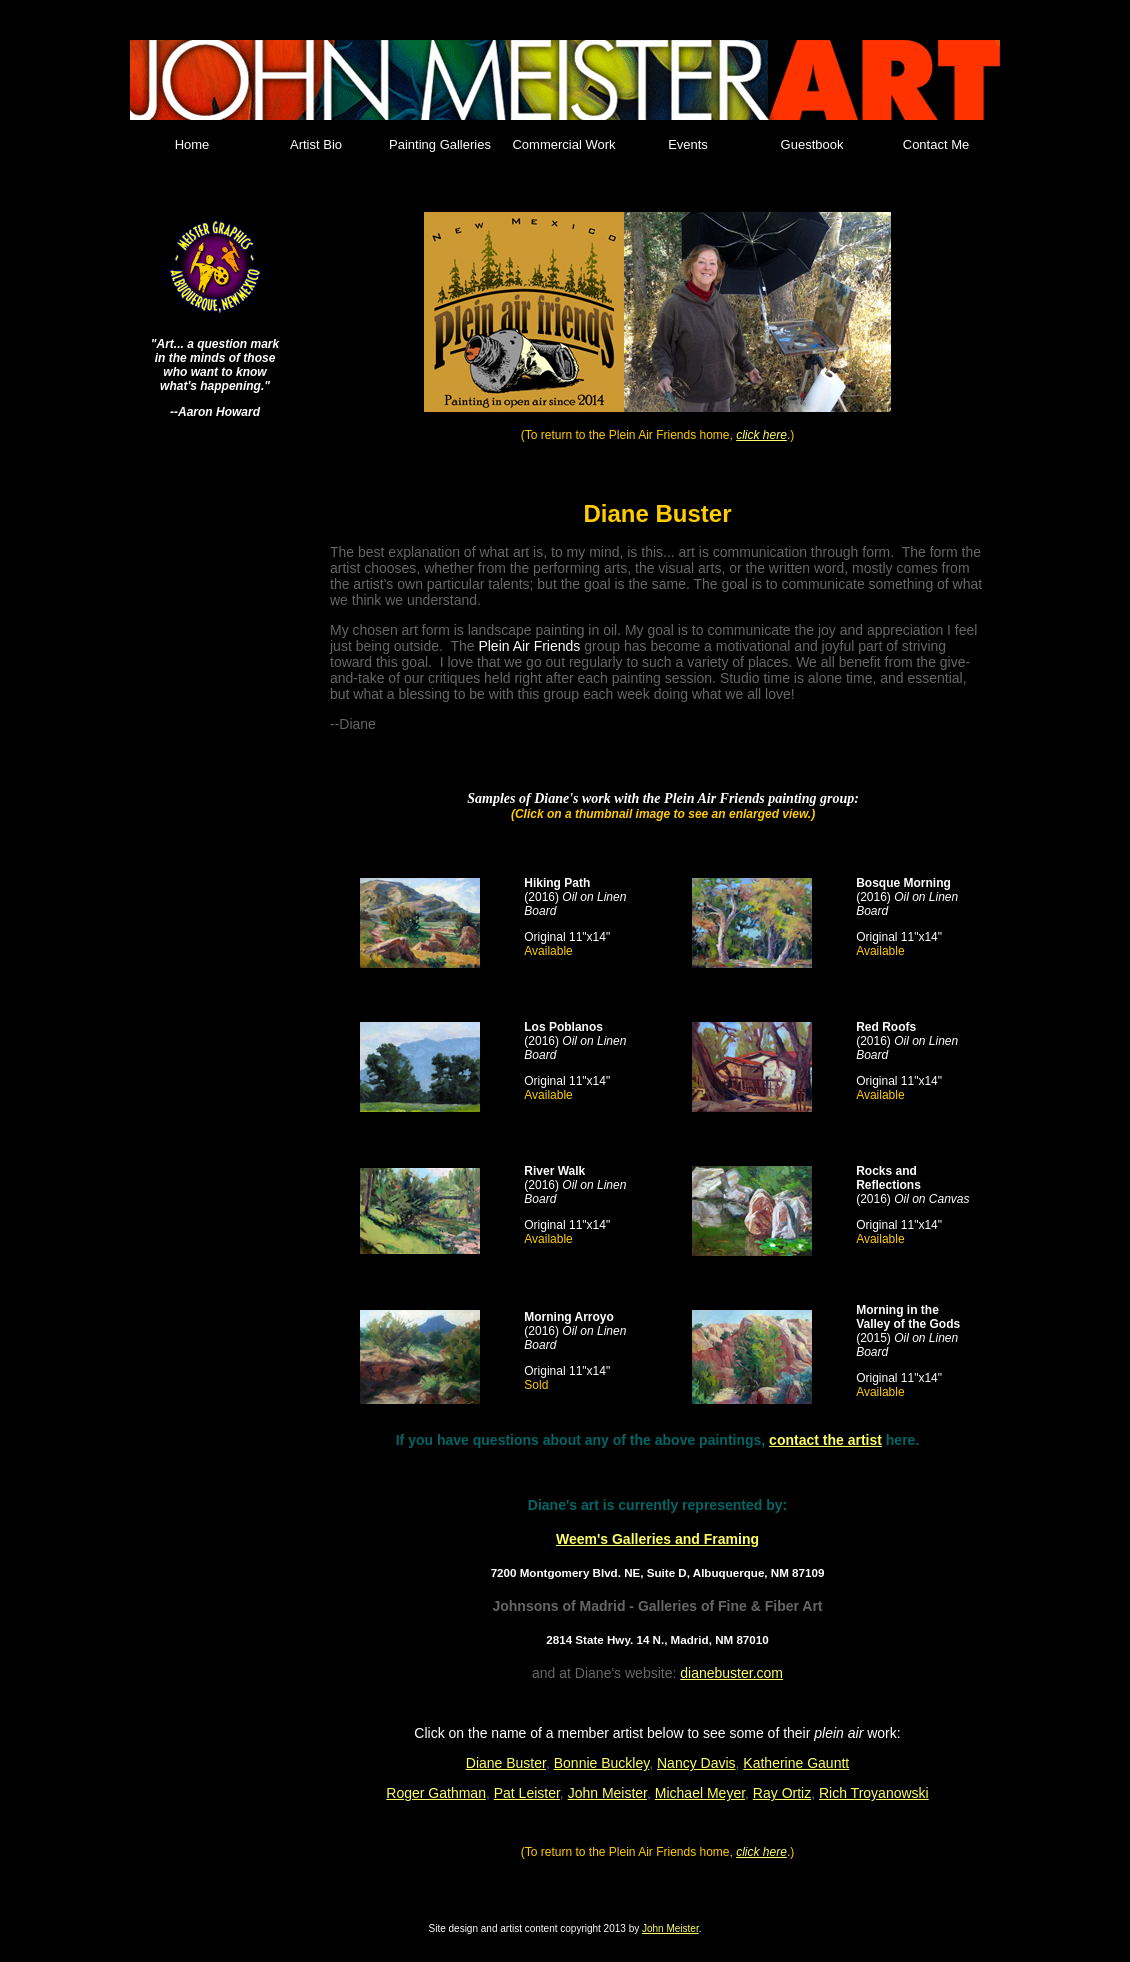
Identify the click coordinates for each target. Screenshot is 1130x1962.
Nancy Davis (696, 1763)
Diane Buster (506, 1763)
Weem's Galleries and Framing (657, 1539)
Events (688, 144)
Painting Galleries (440, 144)
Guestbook (812, 144)
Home (192, 144)
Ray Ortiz (782, 1793)
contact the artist (825, 1440)
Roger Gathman (436, 1793)
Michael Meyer (700, 1793)
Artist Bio (316, 144)
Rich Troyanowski (874, 1793)
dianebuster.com (731, 1673)
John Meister (607, 1793)
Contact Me (936, 144)
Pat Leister (527, 1793)
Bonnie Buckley (601, 1763)
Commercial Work (563, 144)
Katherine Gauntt (796, 1763)
